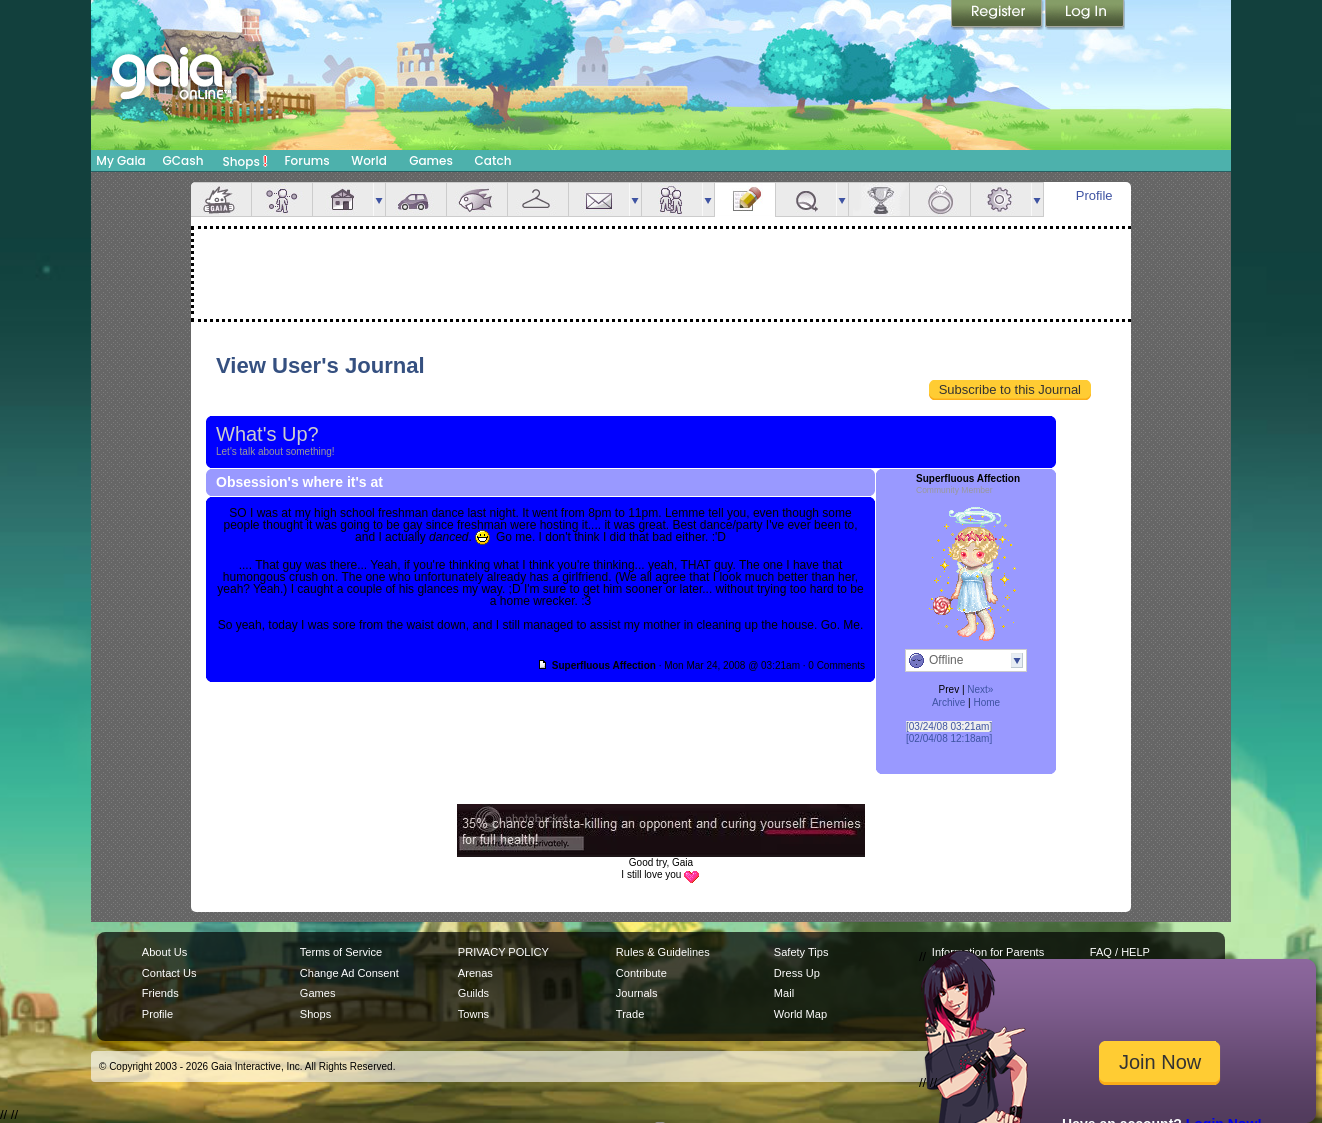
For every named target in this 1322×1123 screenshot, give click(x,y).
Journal (745, 199)
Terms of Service (341, 952)
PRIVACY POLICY (503, 952)
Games (431, 160)
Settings (1001, 199)
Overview (221, 199)
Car (416, 199)
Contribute (641, 973)
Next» (980, 689)
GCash (183, 160)
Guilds (473, 993)
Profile (1094, 195)
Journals (637, 993)
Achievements (879, 199)
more (379, 199)
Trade (630, 1014)
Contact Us (169, 973)
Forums (306, 160)
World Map (800, 1014)
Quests (806, 199)
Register (998, 15)
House (343, 199)
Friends (672, 199)
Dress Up (797, 973)
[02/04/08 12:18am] (949, 738)
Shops (245, 161)
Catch (493, 160)
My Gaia (120, 160)
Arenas (475, 973)
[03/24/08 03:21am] (949, 726)
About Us (164, 952)
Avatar (282, 199)
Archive (948, 702)
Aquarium (477, 199)
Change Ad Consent (349, 973)
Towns (473, 1014)
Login (1085, 15)
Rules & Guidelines (663, 952)
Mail (599, 199)
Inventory (538, 199)
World (369, 160)
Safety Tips (801, 952)
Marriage (940, 199)
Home (986, 702)
